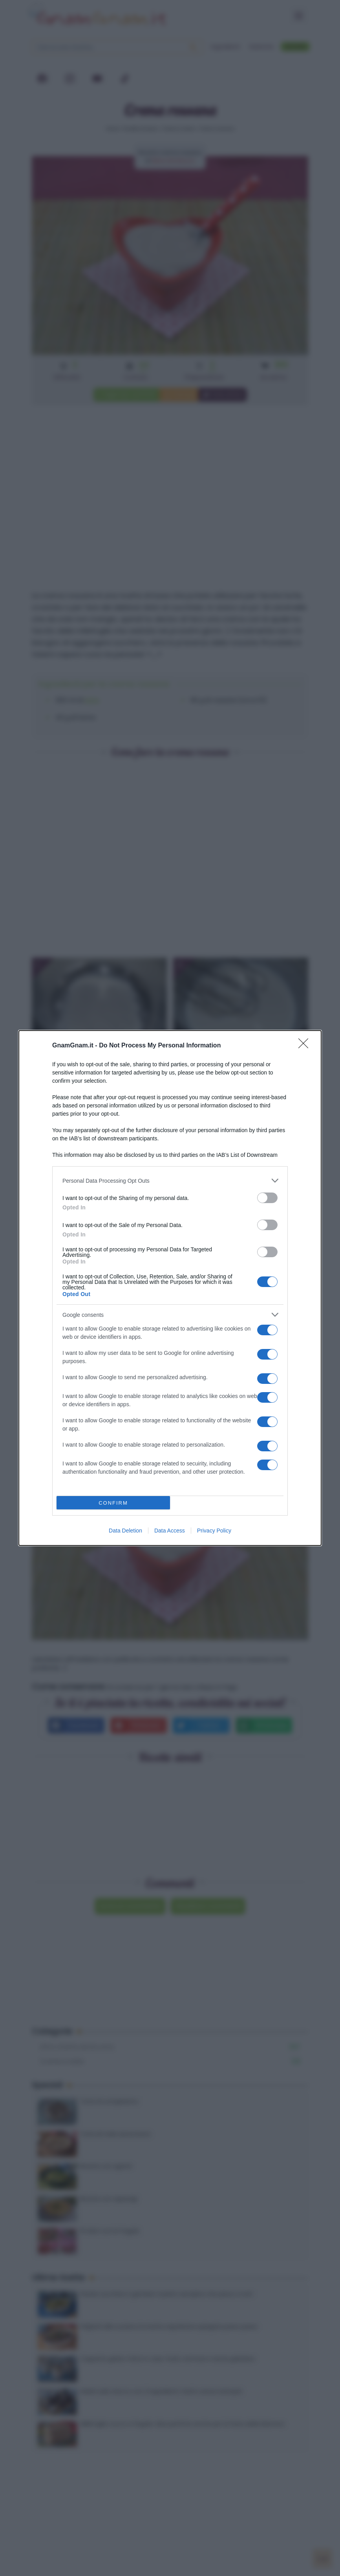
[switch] (267, 1198)
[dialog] (170, 1288)
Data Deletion (125, 1530)
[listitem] (170, 1180)
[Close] (305, 1045)
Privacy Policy (214, 1530)
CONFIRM (113, 1503)
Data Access (169, 1530)
